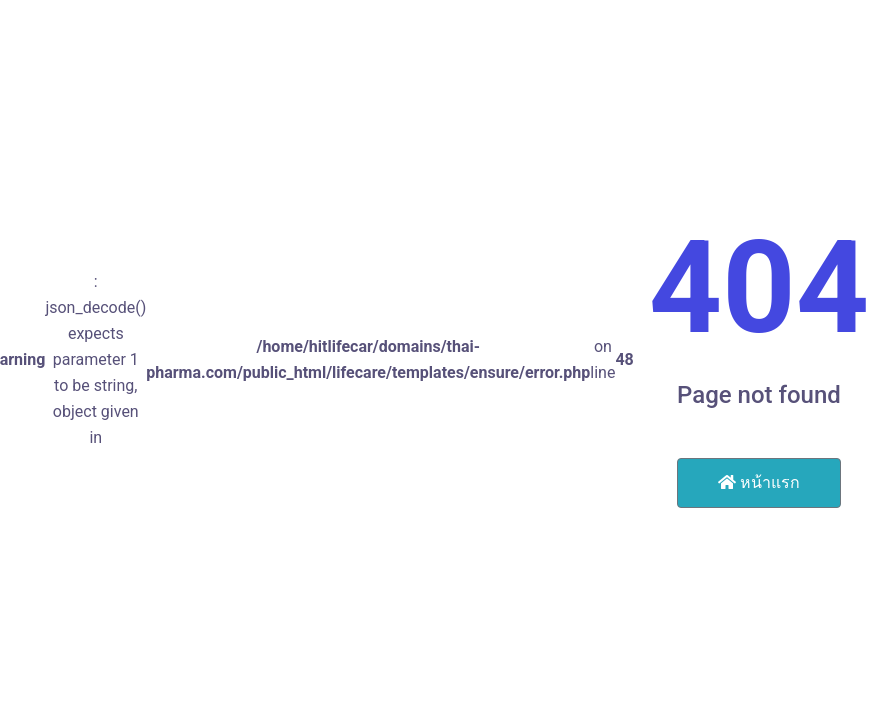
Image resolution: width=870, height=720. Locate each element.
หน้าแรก (759, 482)
